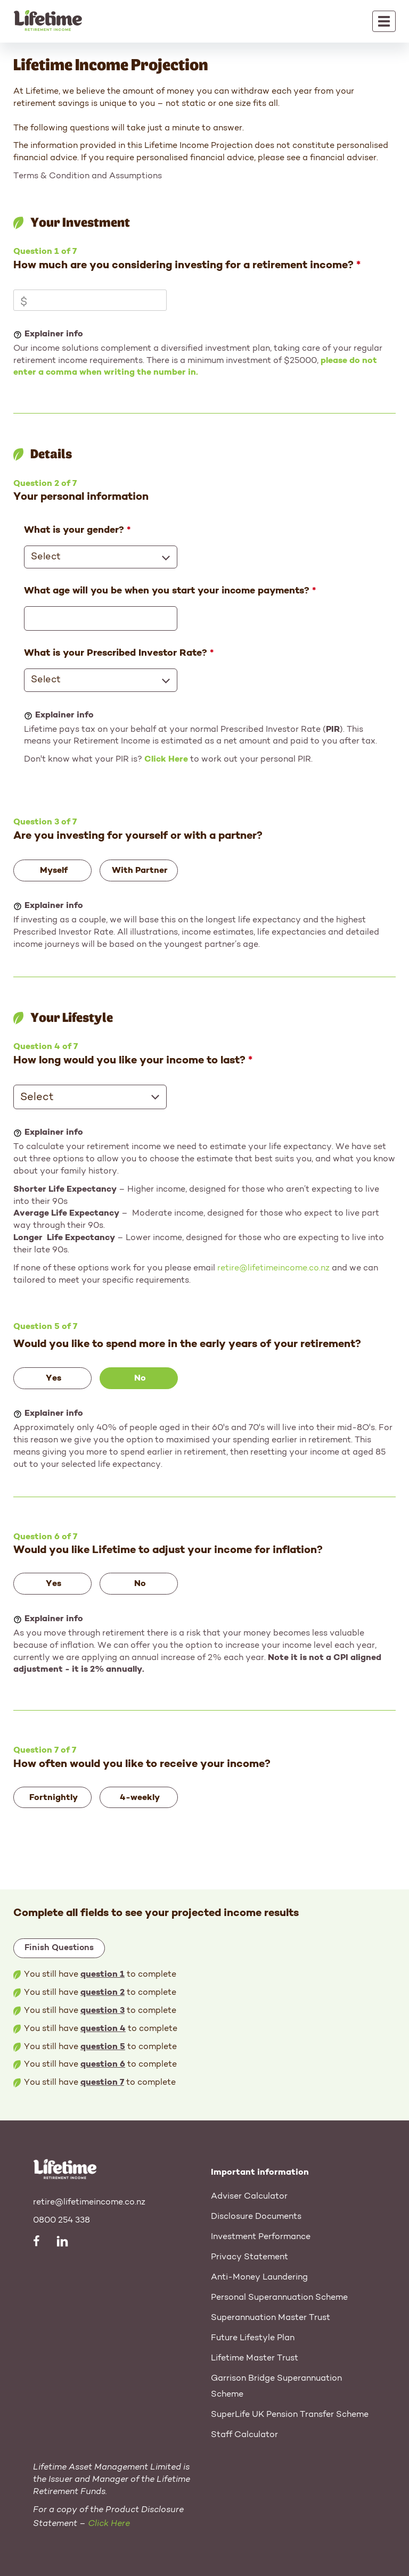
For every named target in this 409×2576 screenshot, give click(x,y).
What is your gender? (74, 530)
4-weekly (140, 1798)
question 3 (102, 2011)
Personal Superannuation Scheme (279, 2297)
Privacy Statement (249, 2257)
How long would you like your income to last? (129, 1060)
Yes (53, 1378)
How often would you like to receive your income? (142, 1764)
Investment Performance (260, 2237)
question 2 (102, 1992)
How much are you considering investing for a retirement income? (183, 265)
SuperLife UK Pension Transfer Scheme (290, 2414)
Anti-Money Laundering (259, 2277)
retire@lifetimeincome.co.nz (273, 1268)
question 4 (103, 2029)
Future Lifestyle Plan (253, 2338)
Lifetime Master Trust (254, 2358)
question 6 (102, 2064)
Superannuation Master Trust (270, 2318)
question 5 (102, 2047)
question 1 (102, 1974)
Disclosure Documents (256, 2216)
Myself (54, 870)
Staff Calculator (244, 2435)
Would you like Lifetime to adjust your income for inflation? (168, 1550)
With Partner (140, 870)
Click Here (166, 759)
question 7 (102, 2082)
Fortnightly (53, 1798)
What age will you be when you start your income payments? (166, 591)
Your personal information (81, 497)
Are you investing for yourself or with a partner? (138, 836)
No (140, 1378)
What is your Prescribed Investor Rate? (115, 653)
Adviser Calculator (249, 2196)
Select (46, 557)
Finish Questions (59, 1948)
